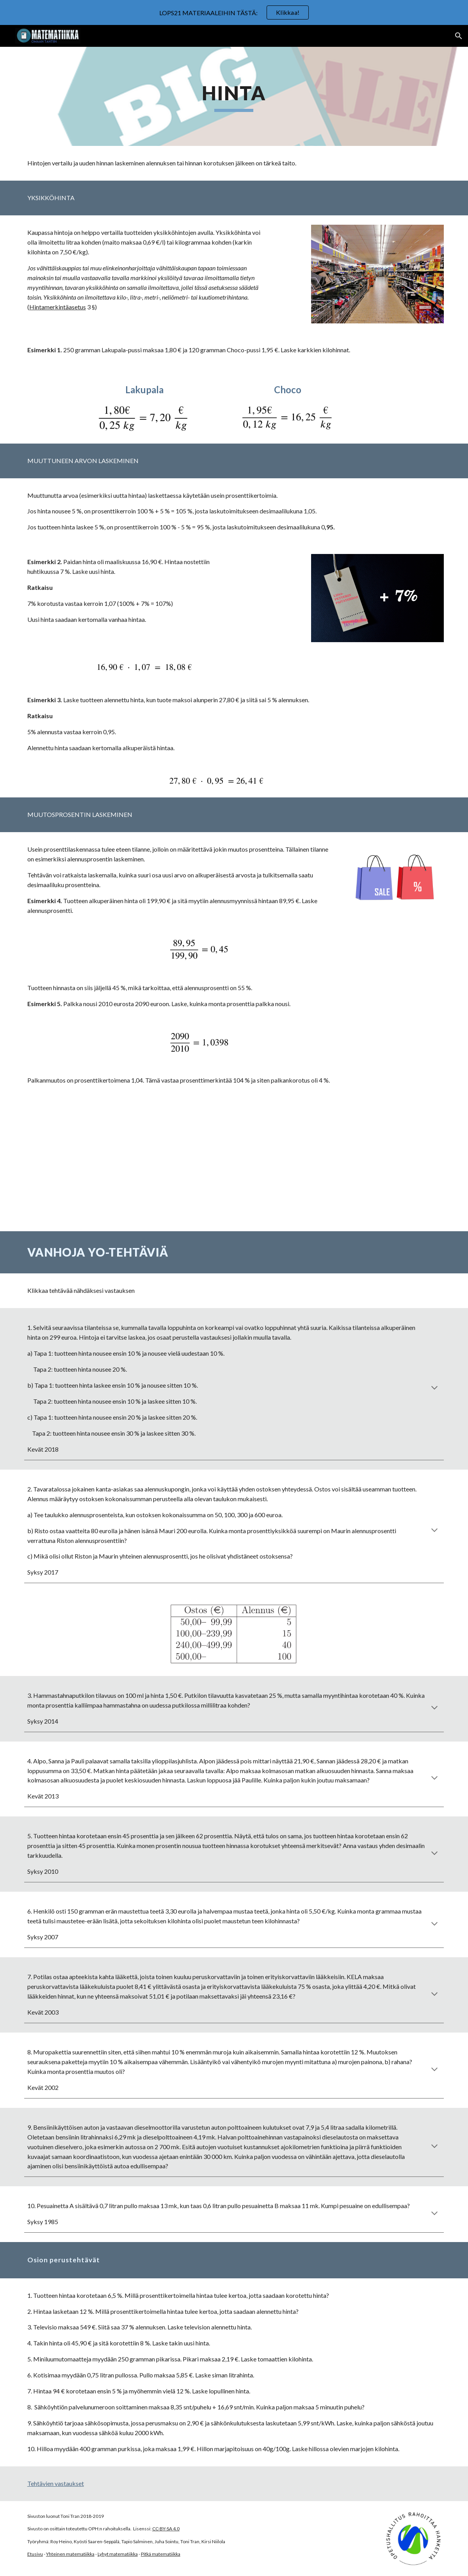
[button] (458, 36)
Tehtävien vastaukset (55, 2483)
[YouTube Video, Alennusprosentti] (234, 1164)
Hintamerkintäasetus (57, 307)
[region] (234, 12)
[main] (234, 96)
